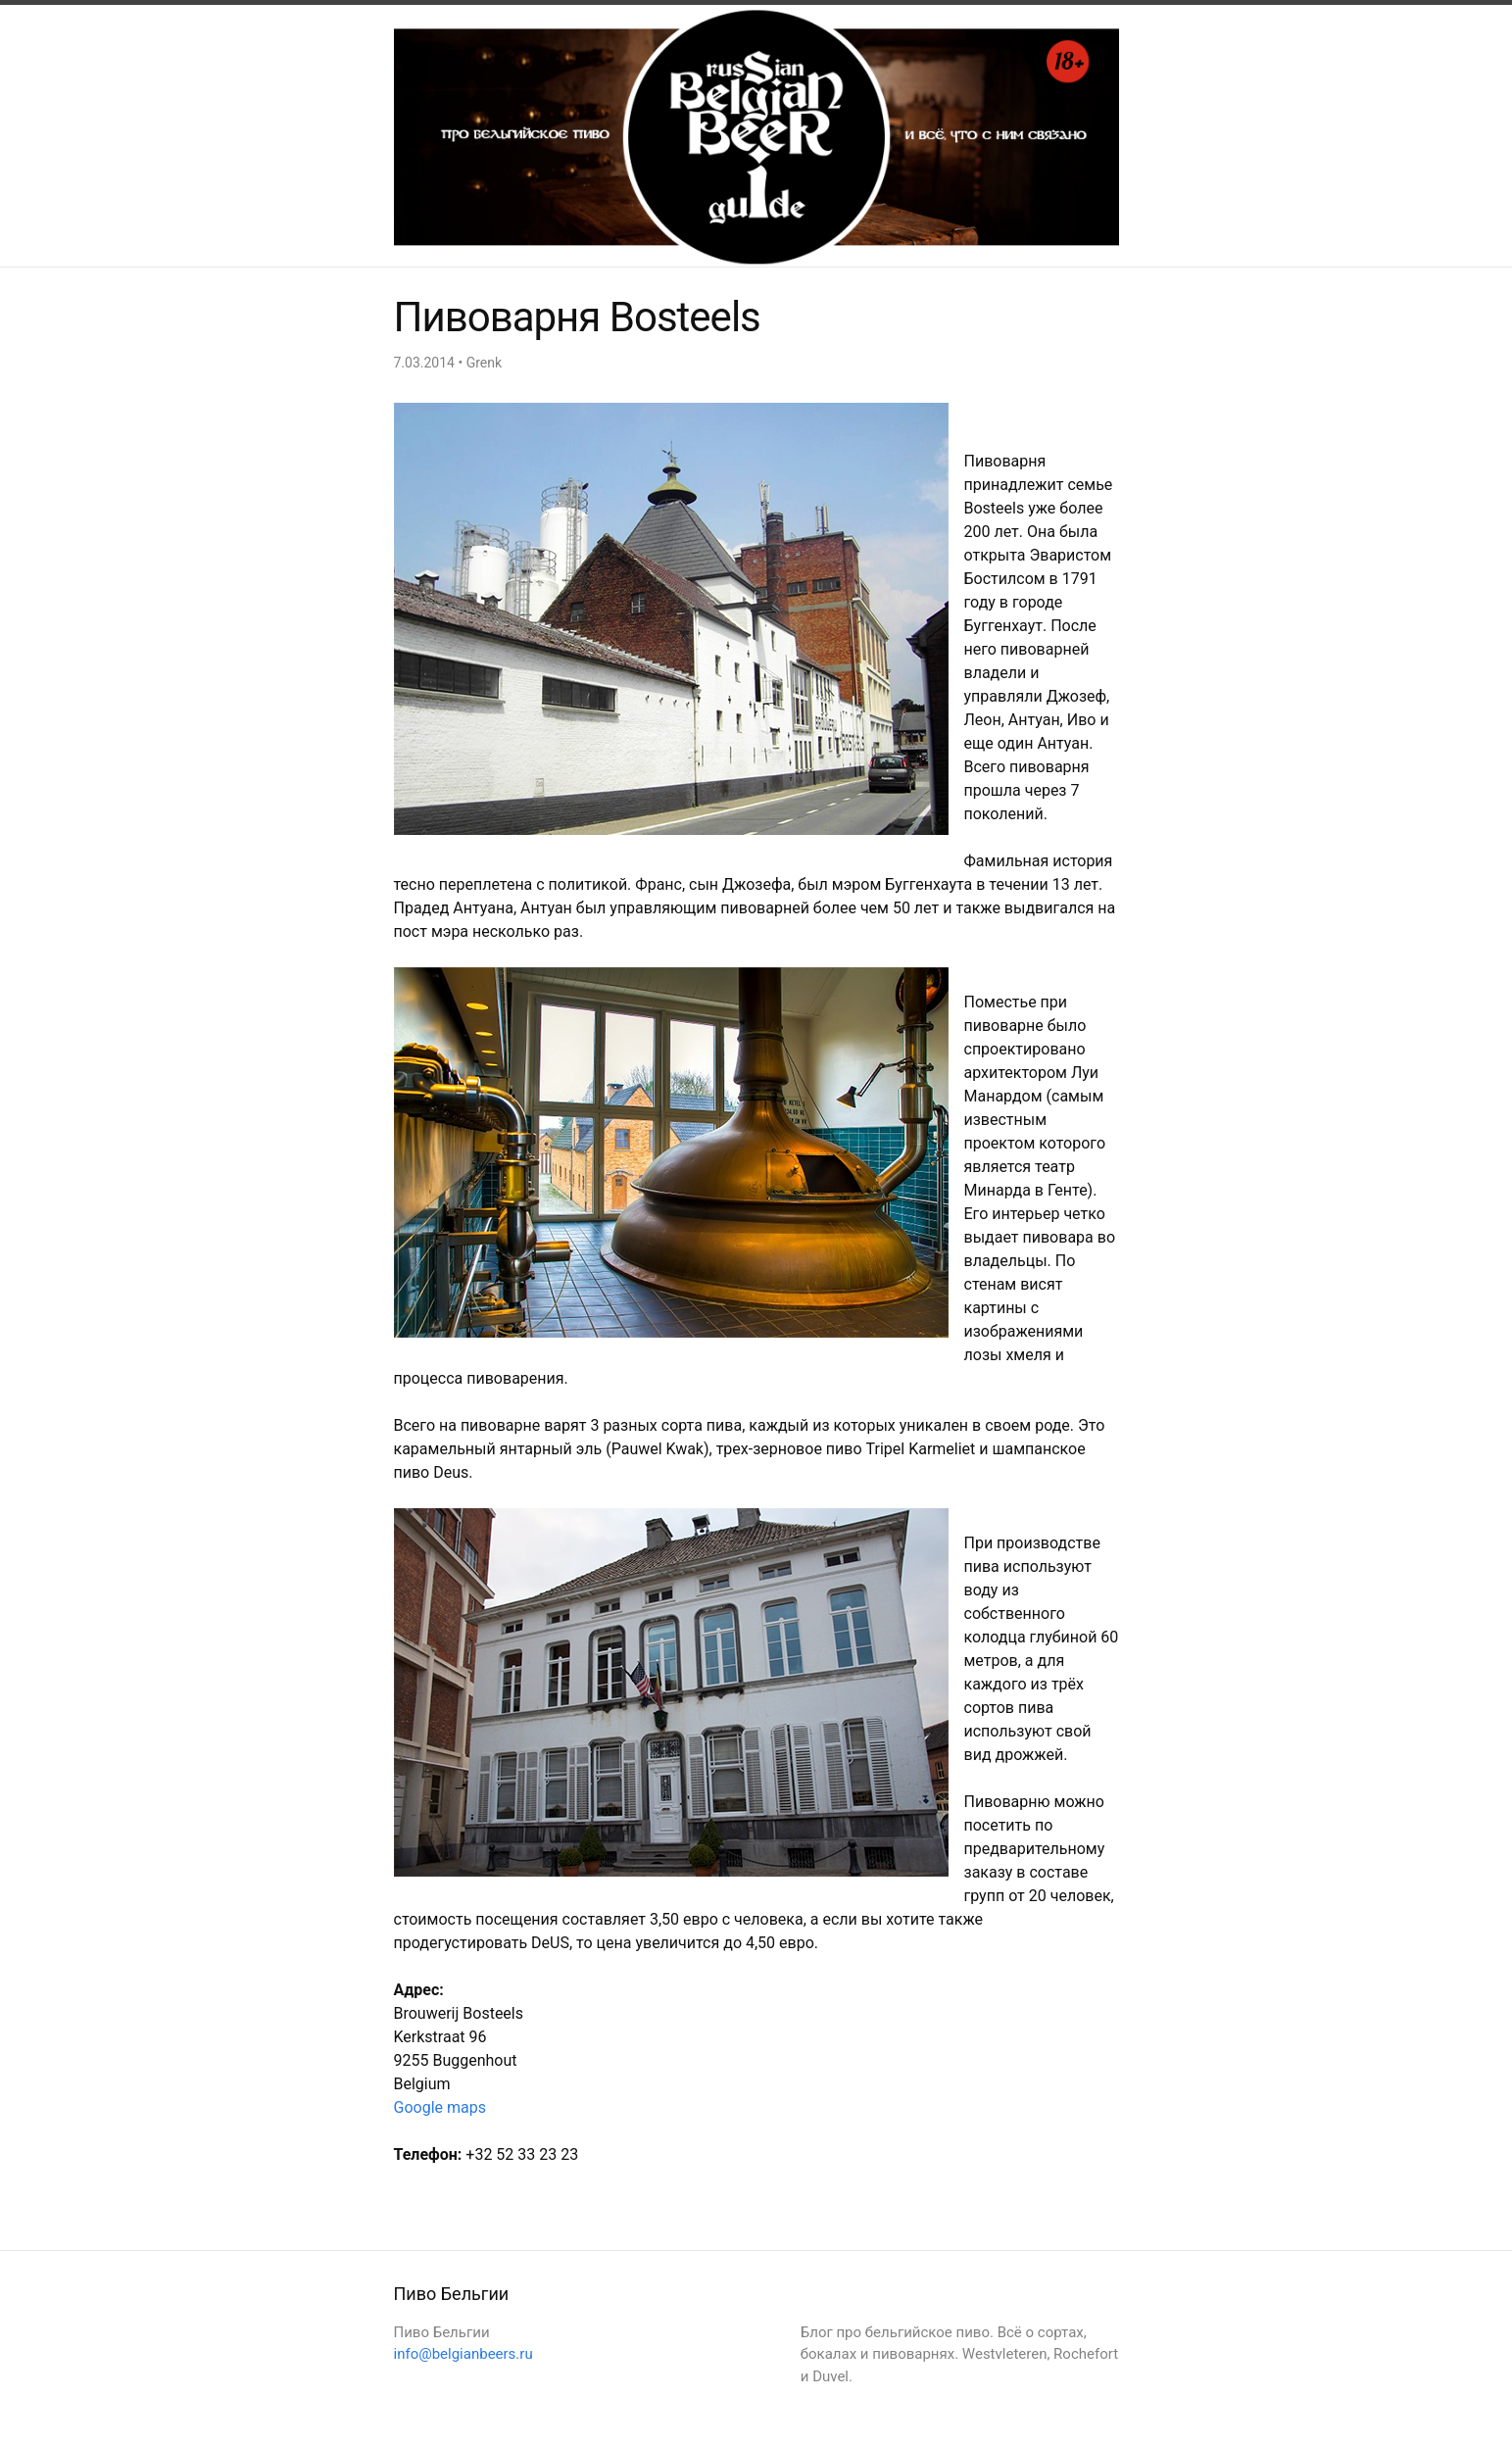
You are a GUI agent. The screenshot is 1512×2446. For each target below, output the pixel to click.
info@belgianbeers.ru (463, 2354)
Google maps (440, 2107)
